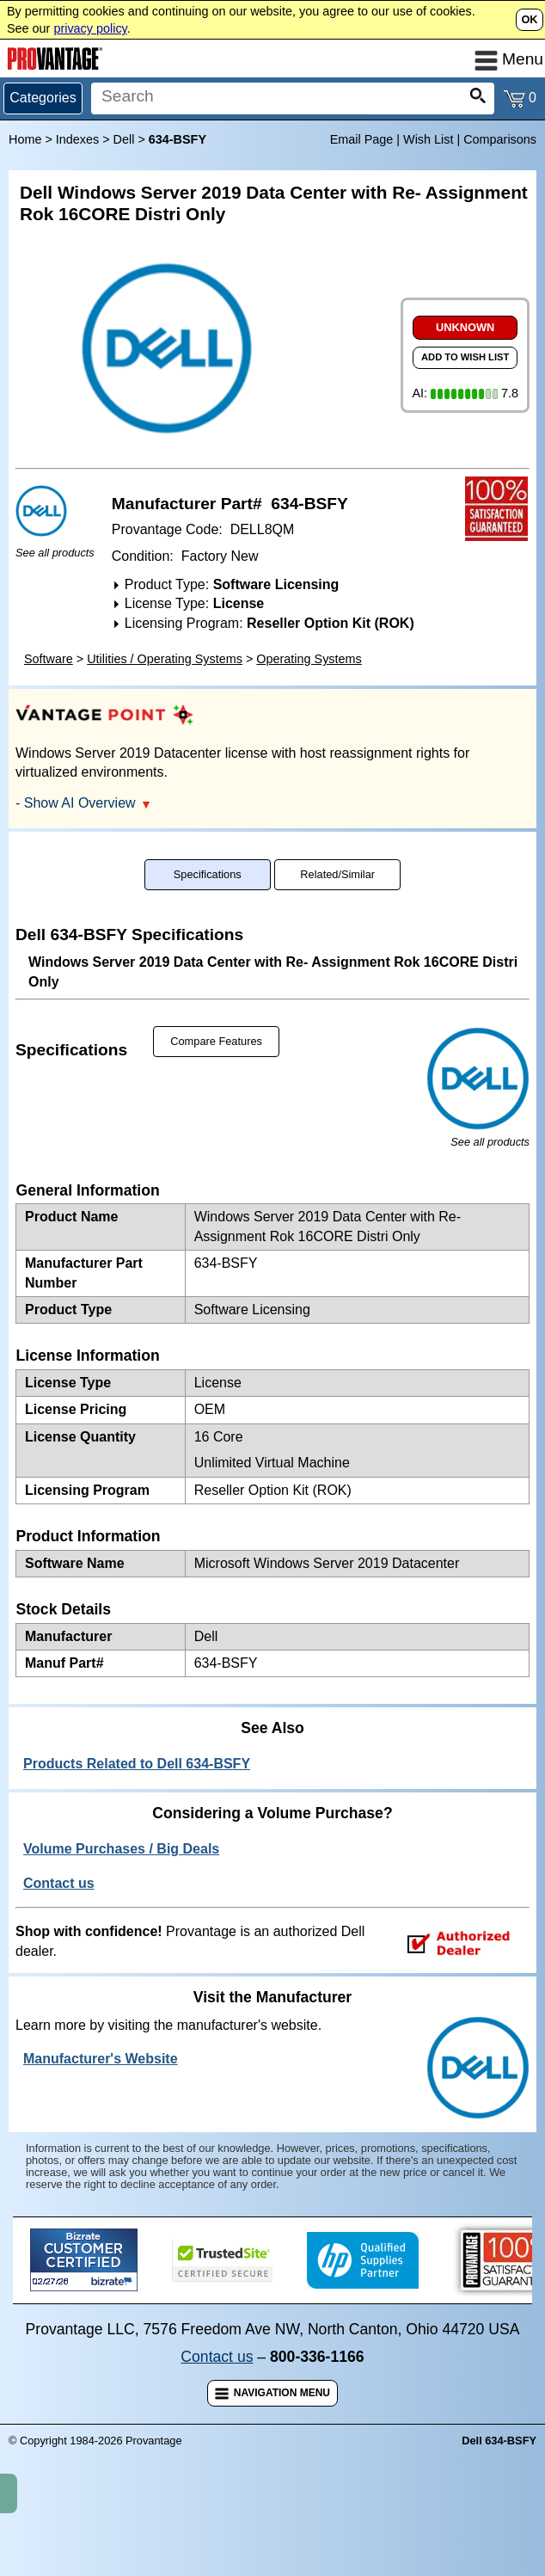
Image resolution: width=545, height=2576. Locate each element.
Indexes (77, 139)
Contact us (217, 2420)
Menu (509, 59)
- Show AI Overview (82, 865)
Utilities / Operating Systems (164, 722)
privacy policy (89, 28)
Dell (124, 139)
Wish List (428, 139)
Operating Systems (308, 722)
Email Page (362, 139)
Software (48, 722)
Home (25, 139)
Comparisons (499, 139)
